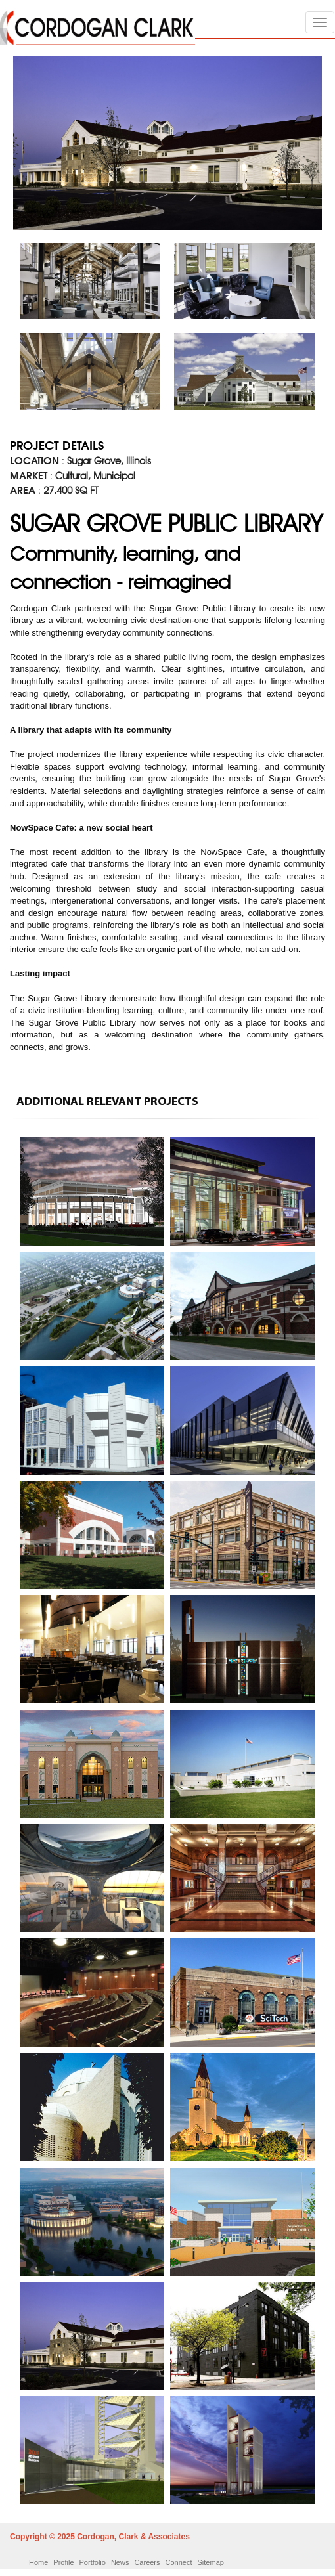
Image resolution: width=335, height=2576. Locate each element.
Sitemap (211, 2562)
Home (38, 2562)
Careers (147, 2562)
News (120, 2562)
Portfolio (92, 2562)
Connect (179, 2562)
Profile (63, 2562)
